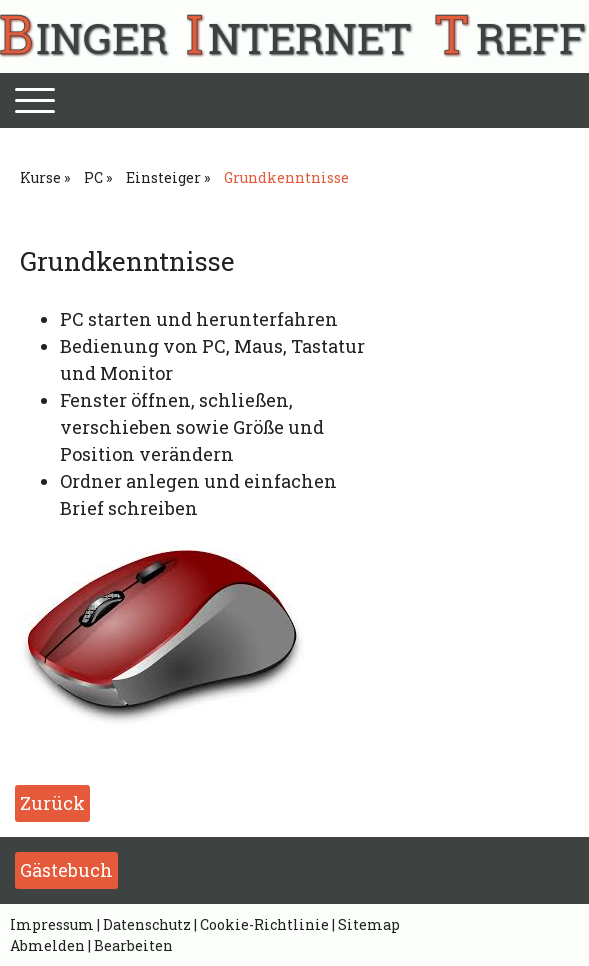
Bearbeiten (133, 945)
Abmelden (49, 945)
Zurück (52, 803)
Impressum (52, 924)
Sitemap (369, 924)
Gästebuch (66, 870)
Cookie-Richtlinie (264, 924)
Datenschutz (147, 924)
